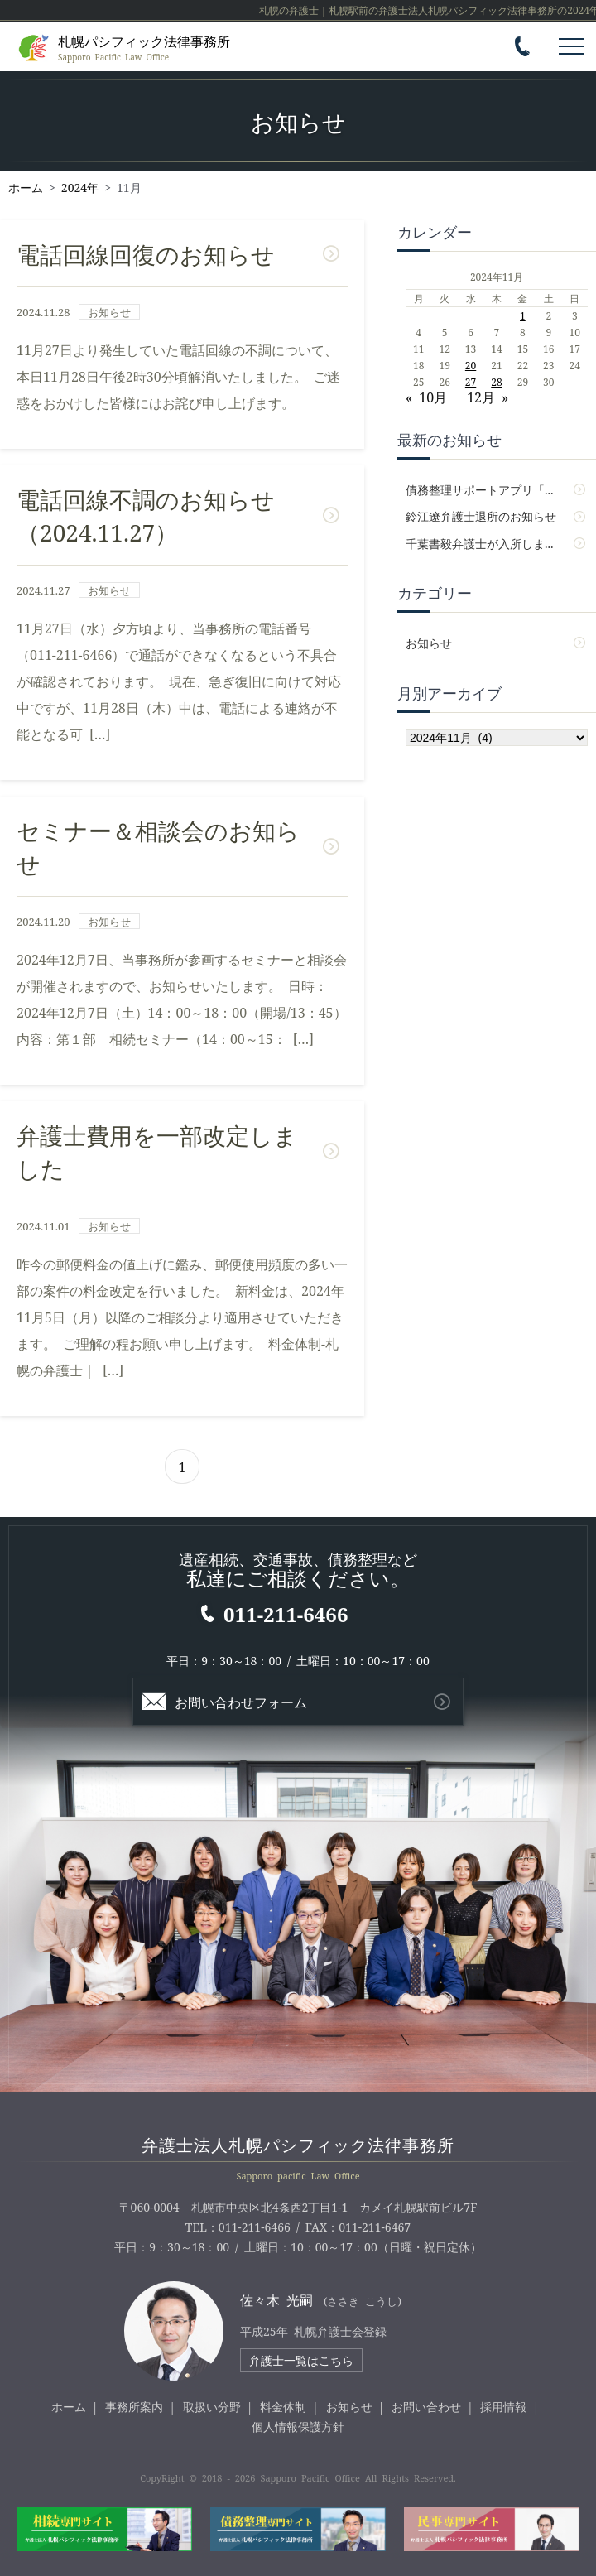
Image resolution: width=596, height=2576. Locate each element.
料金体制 (283, 2406)
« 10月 (426, 396)
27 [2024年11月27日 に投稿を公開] (470, 382)
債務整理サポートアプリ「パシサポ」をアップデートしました (497, 489)
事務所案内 (134, 2406)
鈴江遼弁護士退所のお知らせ (481, 516)
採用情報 (503, 2406)
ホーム (68, 2406)
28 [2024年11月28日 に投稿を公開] (496, 382)
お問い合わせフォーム (241, 1701)
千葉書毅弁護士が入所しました (487, 543)
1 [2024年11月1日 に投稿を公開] (523, 315)
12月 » (487, 396)
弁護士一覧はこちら (301, 2360)
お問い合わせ (426, 2406)
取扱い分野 (212, 2406)
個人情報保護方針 (298, 2426)
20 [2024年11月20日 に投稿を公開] (470, 365)
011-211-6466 (285, 1614)
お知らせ (429, 642)
